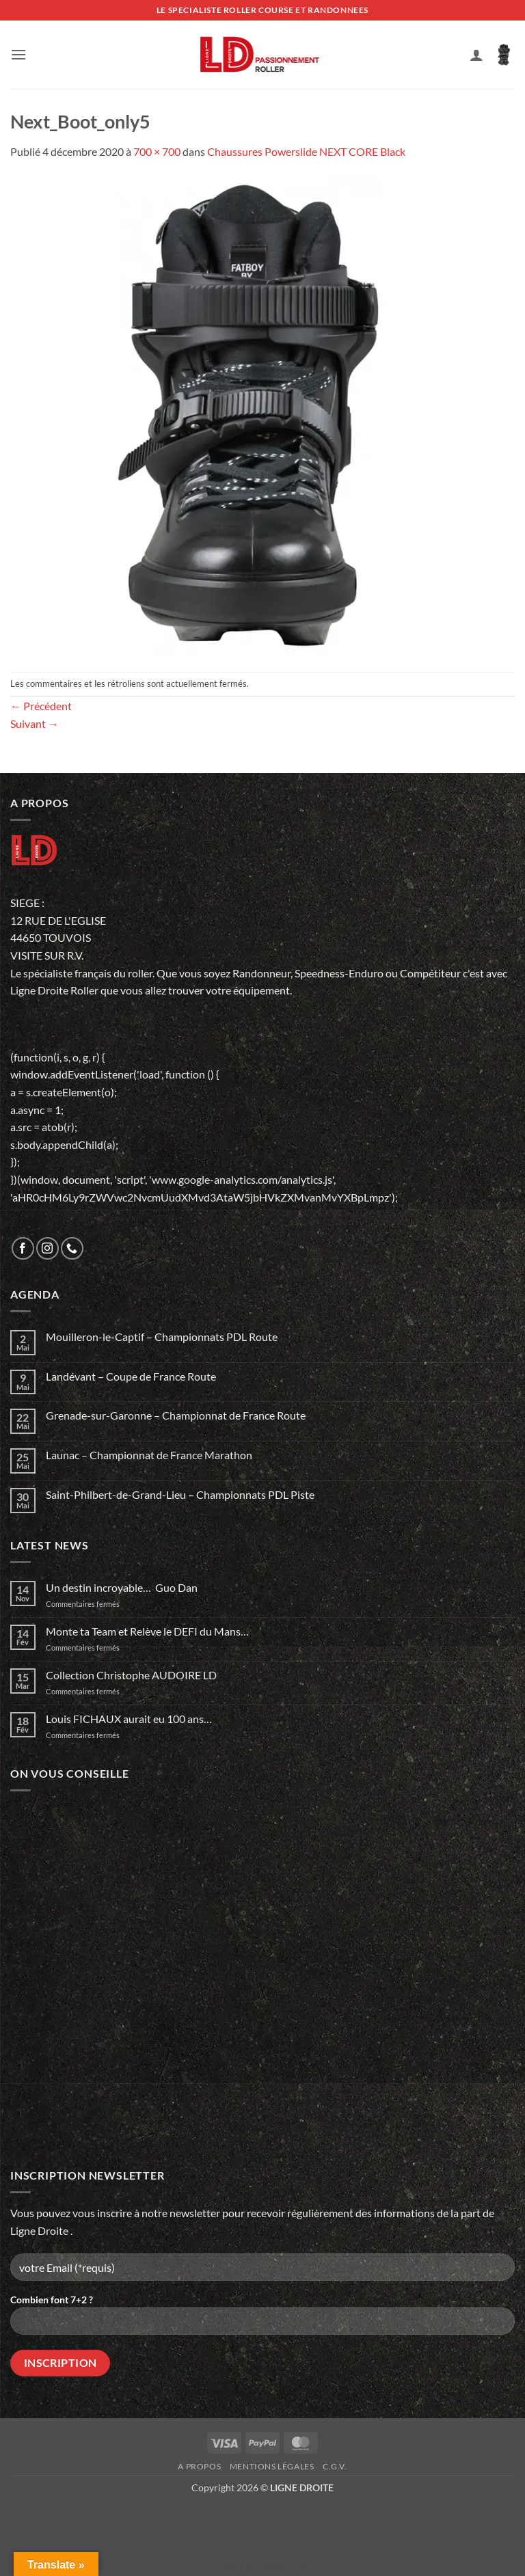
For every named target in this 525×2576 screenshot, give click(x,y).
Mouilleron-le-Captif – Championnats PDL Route (162, 1336)
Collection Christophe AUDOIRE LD (131, 1674)
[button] (18, 54)
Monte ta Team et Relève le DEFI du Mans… (147, 1631)
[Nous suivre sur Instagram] (47, 1248)
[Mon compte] (476, 55)
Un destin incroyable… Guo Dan (122, 1587)
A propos (199, 2466)
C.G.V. (335, 2466)
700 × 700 (156, 151)
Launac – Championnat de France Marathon (149, 1454)
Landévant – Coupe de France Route (131, 1376)
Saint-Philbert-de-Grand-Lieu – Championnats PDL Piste (180, 1494)
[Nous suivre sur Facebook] (23, 1248)
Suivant (34, 723)
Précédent (41, 705)
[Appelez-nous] (72, 1248)
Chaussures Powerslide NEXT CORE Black (306, 151)
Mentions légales (272, 2466)
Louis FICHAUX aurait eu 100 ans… (129, 1718)
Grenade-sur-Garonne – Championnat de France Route (176, 1415)
